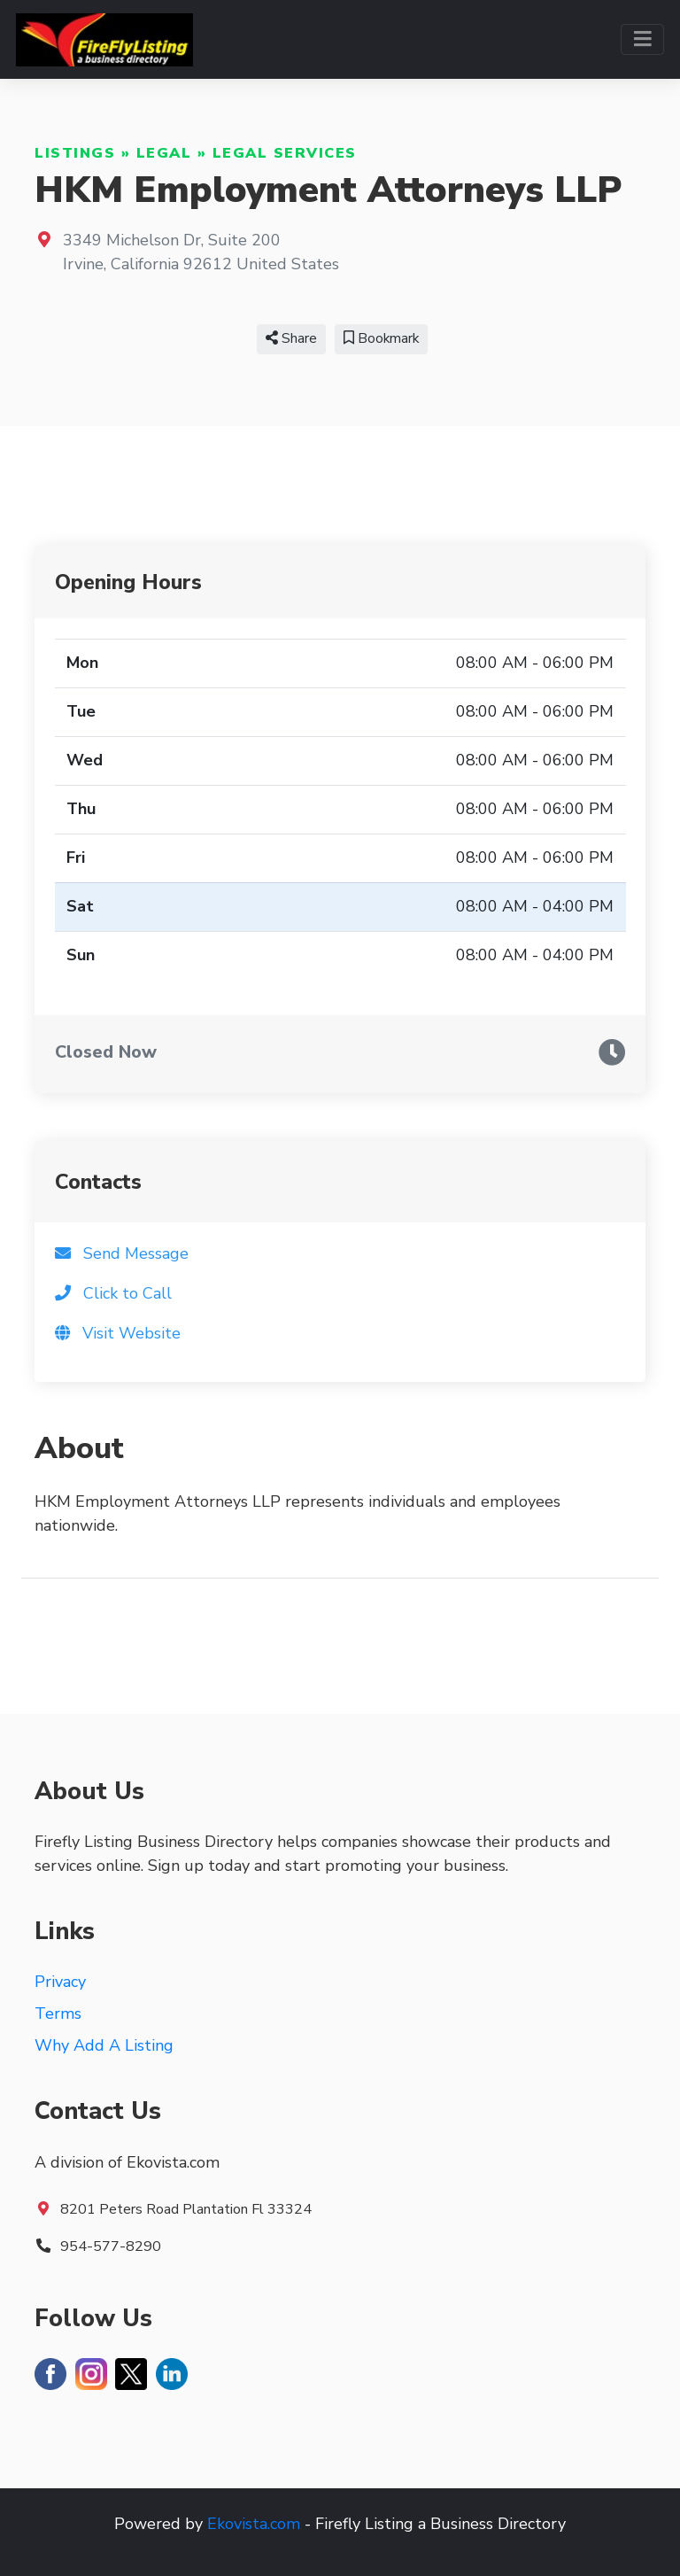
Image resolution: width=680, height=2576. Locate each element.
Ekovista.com (253, 2523)
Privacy (60, 1981)
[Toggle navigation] (642, 39)
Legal (164, 153)
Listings (75, 153)
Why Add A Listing (104, 2045)
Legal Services (284, 153)
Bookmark (381, 338)
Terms (58, 2013)
